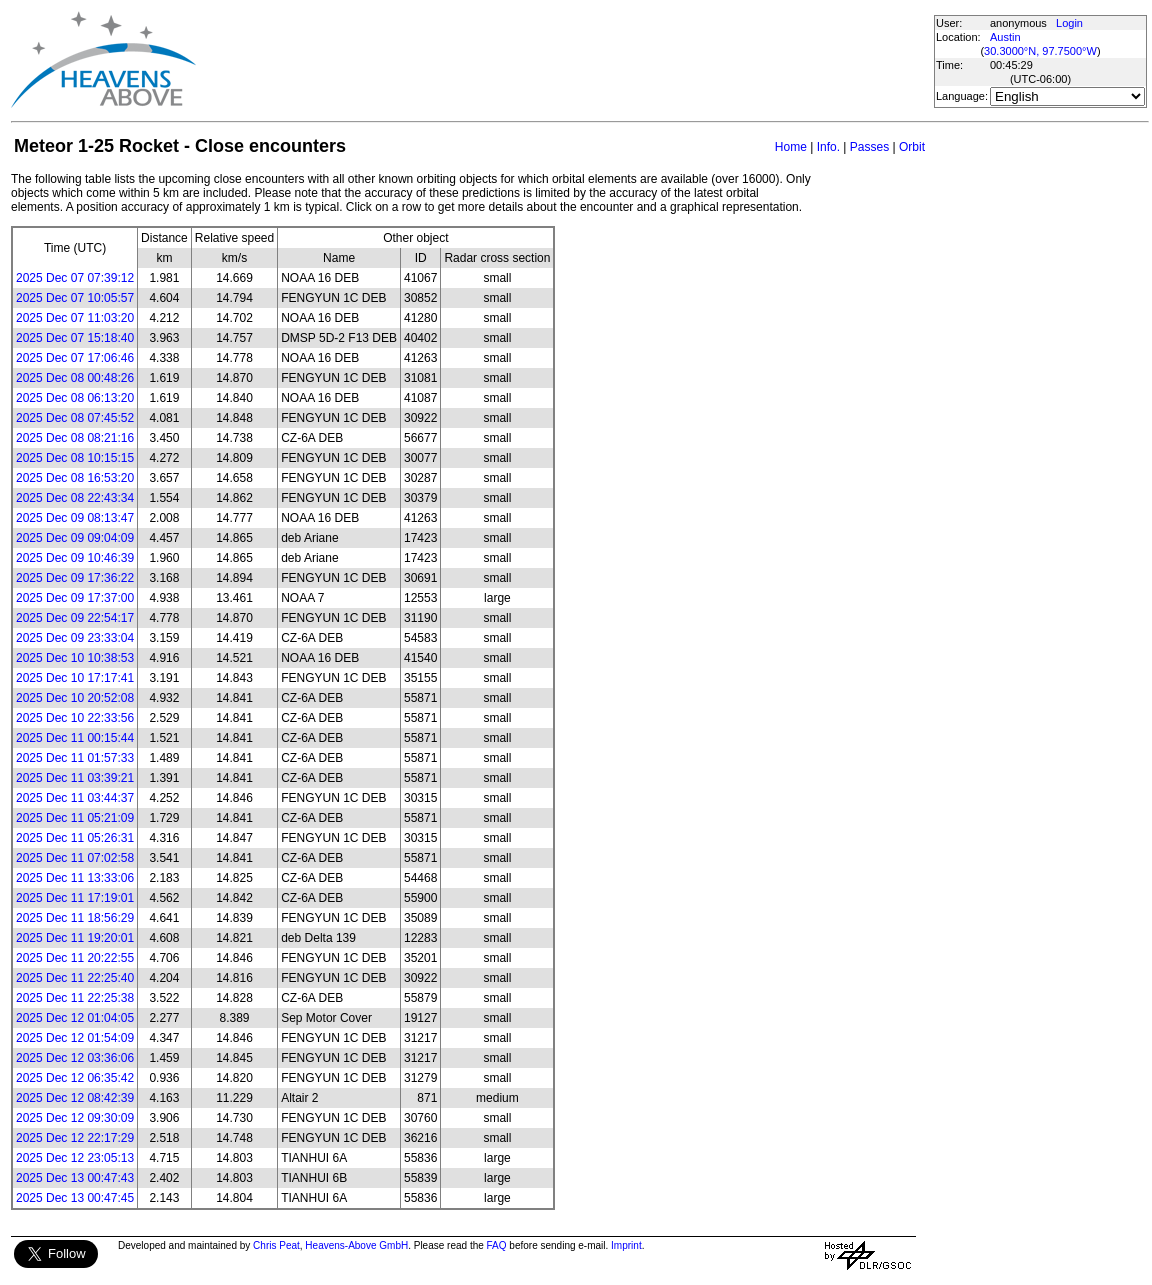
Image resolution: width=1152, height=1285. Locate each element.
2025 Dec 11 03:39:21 (75, 778)
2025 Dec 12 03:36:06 (75, 1058)
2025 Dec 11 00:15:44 (75, 738)
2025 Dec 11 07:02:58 (75, 858)
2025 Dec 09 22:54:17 (75, 618)
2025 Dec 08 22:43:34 (75, 498)
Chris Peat (276, 1245)
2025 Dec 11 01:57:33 (75, 758)
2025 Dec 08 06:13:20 (75, 398)
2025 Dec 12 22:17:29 (75, 1138)
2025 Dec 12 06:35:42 (75, 1078)
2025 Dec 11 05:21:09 (75, 818)
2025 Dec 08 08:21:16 (75, 438)
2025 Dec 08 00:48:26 (75, 378)
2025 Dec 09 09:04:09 (75, 538)
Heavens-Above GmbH (356, 1245)
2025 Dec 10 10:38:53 (75, 658)
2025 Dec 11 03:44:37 (75, 798)
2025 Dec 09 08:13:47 (75, 518)
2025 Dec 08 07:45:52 (75, 418)
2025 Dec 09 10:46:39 (75, 558)
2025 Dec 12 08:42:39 (75, 1098)
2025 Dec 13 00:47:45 (75, 1198)
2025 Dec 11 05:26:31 (75, 838)
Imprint (626, 1245)
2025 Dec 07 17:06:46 (75, 358)
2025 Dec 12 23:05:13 (75, 1158)
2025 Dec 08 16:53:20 (75, 478)
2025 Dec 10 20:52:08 (75, 698)
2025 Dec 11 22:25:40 (75, 978)
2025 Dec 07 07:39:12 (75, 278)
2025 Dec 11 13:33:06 (75, 878)
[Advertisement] (564, 60)
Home (791, 147)
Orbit (912, 147)
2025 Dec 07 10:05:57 (75, 298)
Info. (828, 147)
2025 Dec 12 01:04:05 (75, 1018)
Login (1069, 23)
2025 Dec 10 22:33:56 (75, 718)
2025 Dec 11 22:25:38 (75, 998)
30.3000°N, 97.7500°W (1040, 51)
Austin (1005, 37)
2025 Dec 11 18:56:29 (75, 918)
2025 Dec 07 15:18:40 (75, 338)
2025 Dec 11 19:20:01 (75, 938)
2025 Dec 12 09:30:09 (75, 1118)
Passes (869, 147)
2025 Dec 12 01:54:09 (75, 1038)
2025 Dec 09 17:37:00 (75, 598)
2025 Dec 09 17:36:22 (75, 578)
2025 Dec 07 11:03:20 (75, 318)
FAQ (497, 1245)
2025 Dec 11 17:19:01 (75, 898)
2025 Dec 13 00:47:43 (75, 1178)
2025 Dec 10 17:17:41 (75, 678)
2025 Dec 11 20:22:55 (75, 958)
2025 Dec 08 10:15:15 (75, 458)
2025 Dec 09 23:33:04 (75, 638)
